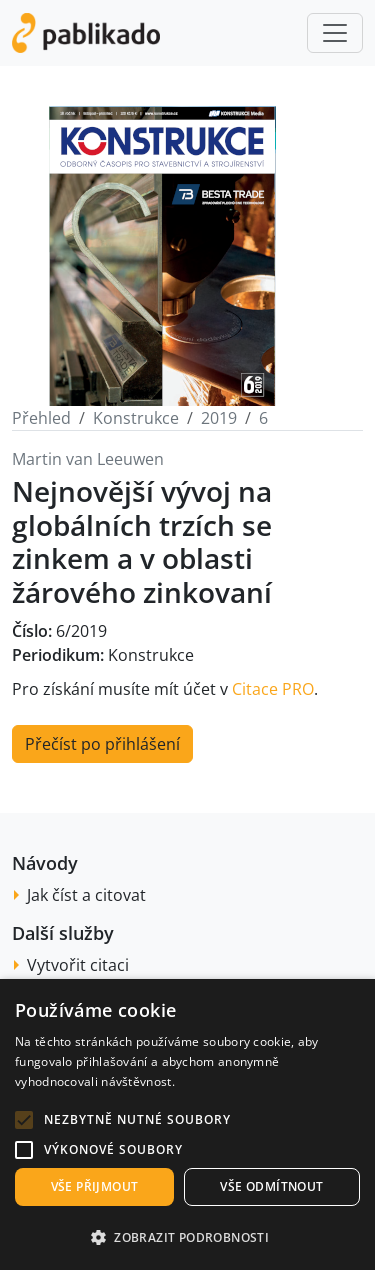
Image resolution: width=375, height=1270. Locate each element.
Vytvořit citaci (78, 965)
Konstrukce (136, 418)
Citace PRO (273, 689)
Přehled (41, 418)
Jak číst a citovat (86, 895)
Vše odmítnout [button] (271, 1186)
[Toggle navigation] (335, 33)
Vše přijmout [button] (95, 1186)
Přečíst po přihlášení (102, 744)
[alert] (187, 1124)
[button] (24, 1120)
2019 (219, 418)
